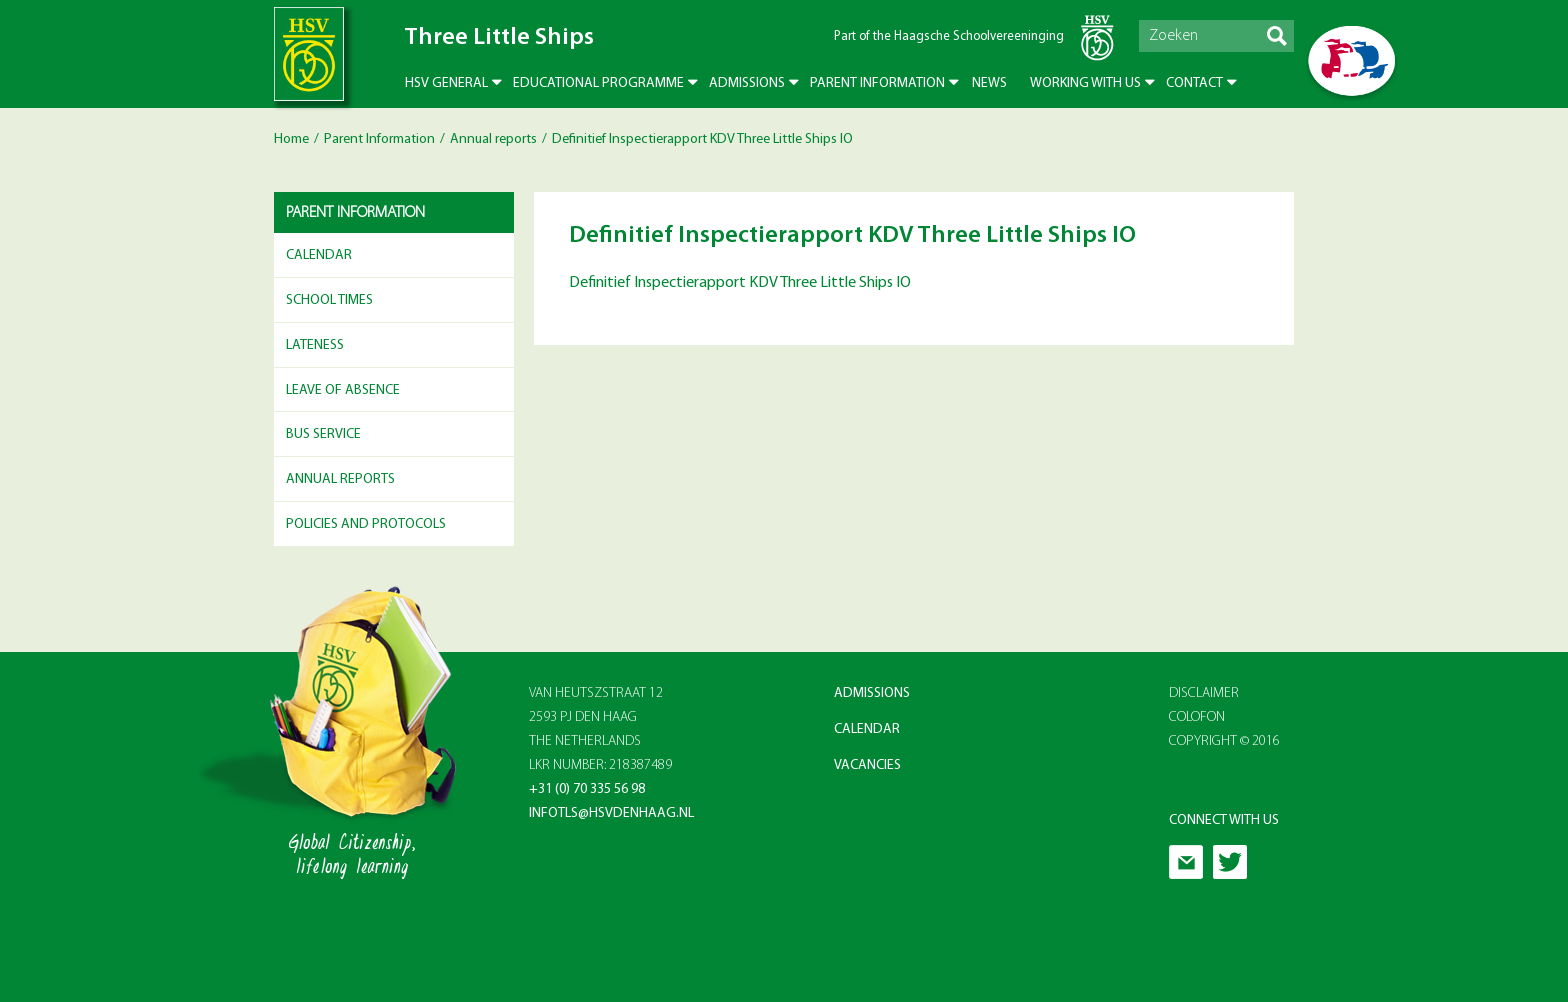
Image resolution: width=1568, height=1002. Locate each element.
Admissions (747, 83)
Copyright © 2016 (1224, 741)
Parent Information (877, 83)
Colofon (1197, 717)
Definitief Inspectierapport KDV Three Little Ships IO (740, 283)
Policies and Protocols (366, 524)
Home (291, 139)
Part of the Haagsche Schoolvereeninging (949, 36)
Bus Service (323, 434)
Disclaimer (1204, 693)
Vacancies (867, 765)
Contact (1194, 83)
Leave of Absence (343, 390)
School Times (329, 300)
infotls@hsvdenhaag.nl (611, 813)
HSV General (446, 83)
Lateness (315, 345)
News (989, 83)
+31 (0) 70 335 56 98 (587, 789)
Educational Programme (598, 83)
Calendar (319, 255)
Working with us (1085, 83)
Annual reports (493, 139)
